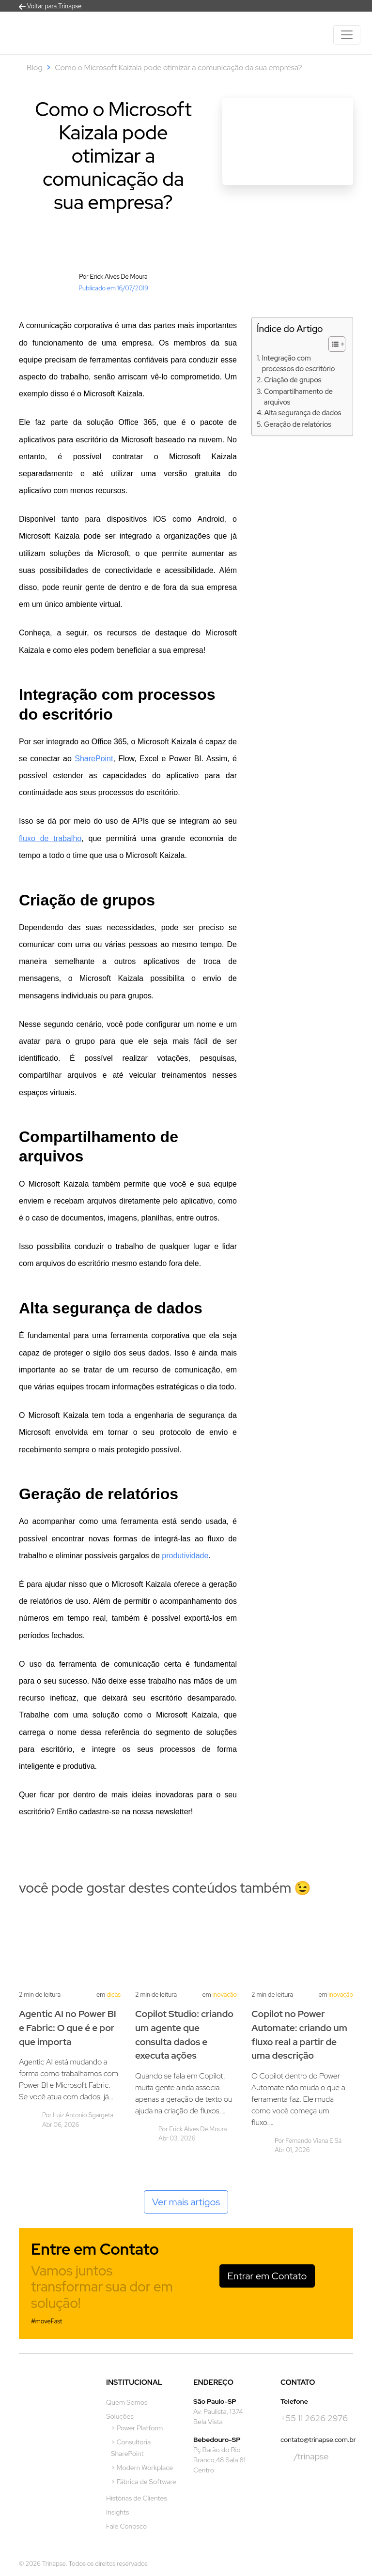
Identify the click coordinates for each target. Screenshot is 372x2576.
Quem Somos (126, 2402)
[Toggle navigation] (346, 35)
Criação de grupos (292, 379)
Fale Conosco (126, 2526)
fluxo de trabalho (50, 838)
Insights (117, 2512)
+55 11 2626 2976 (314, 2418)
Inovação (224, 1994)
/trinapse (304, 2457)
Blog (35, 67)
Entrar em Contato (267, 2276)
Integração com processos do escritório (298, 363)
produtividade (185, 1556)
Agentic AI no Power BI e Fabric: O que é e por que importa (67, 2027)
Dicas (114, 1994)
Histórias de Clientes (136, 2498)
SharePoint (94, 758)
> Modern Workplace (142, 2467)
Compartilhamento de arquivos (298, 397)
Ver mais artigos (186, 2202)
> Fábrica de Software (143, 2481)
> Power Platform (137, 2428)
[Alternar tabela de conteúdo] (332, 344)
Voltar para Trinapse (50, 6)
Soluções (120, 2416)
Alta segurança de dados (302, 412)
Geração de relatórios (297, 424)
